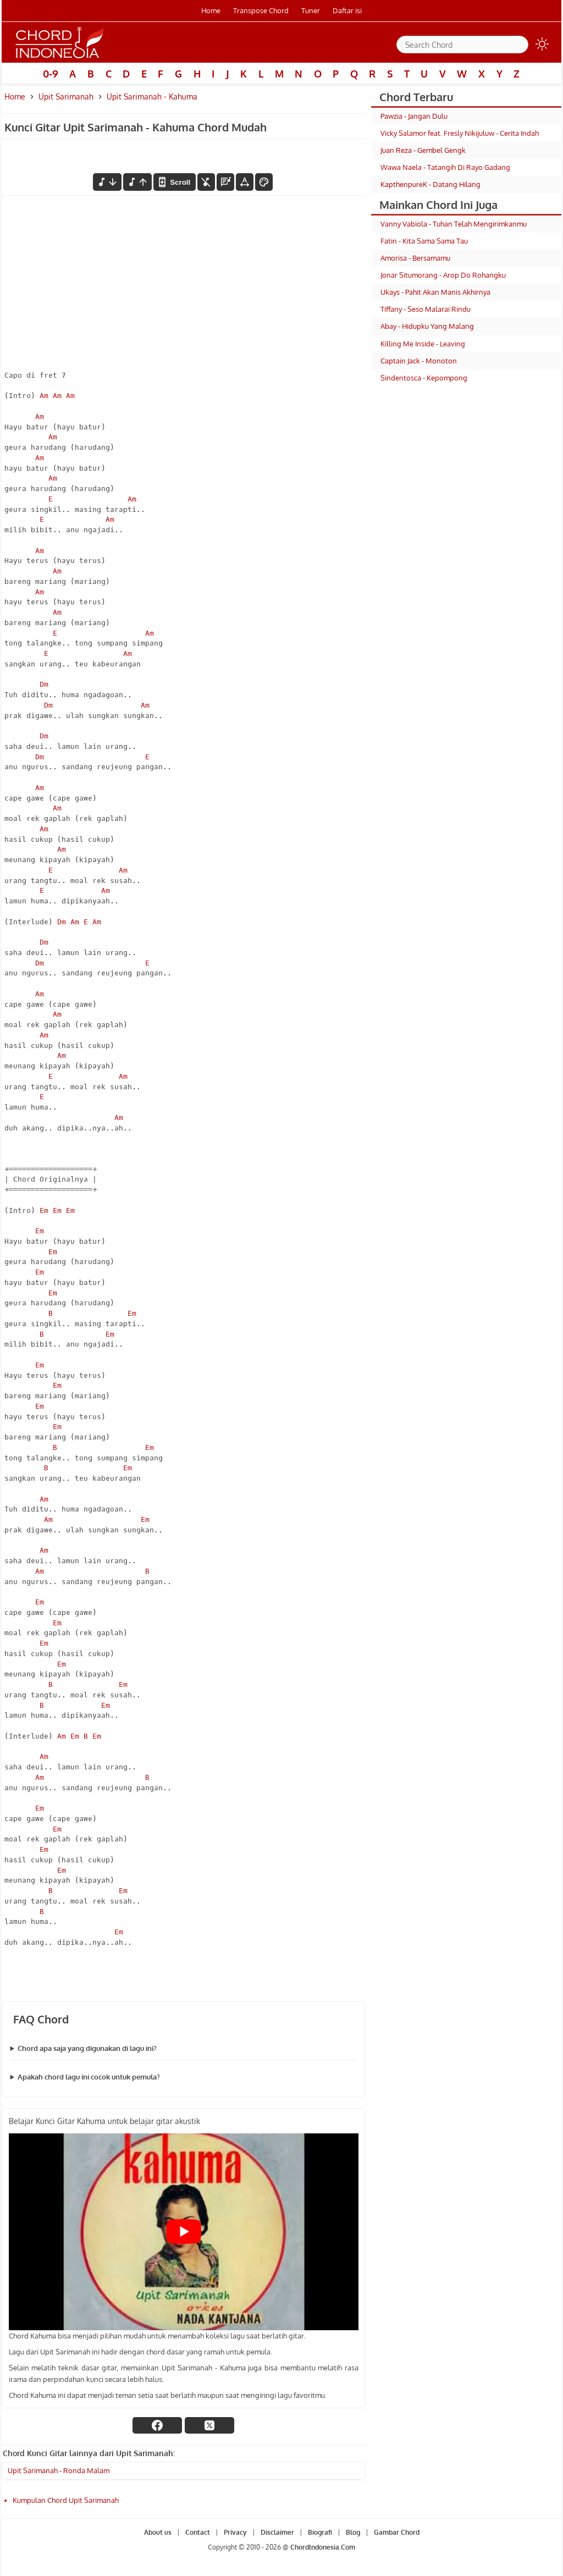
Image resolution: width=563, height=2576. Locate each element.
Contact (197, 2532)
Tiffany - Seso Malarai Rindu (425, 309)
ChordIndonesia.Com (322, 2547)
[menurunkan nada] (107, 182)
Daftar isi (347, 10)
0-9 (50, 74)
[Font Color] (264, 182)
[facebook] (157, 2425)
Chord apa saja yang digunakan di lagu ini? (87, 2048)
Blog (353, 2532)
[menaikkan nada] (137, 182)
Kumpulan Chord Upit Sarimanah (66, 2500)
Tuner (310, 10)
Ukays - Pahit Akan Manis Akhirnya (435, 292)
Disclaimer (277, 2532)
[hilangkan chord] (206, 182)
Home (210, 10)
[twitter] (209, 2425)
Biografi (320, 2532)
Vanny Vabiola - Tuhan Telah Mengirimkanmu (453, 223)
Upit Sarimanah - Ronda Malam (58, 2470)
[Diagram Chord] (225, 182)
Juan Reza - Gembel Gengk (423, 150)
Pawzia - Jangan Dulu (414, 116)
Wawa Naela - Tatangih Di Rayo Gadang (445, 167)
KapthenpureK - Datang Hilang (430, 184)
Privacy (235, 2532)
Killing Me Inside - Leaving (422, 343)
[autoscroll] (174, 182)
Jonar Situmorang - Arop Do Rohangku (443, 275)
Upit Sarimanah (65, 96)
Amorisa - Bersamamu (415, 257)
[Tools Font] (244, 182)
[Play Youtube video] (183, 2231)
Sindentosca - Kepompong (423, 377)
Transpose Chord (261, 10)
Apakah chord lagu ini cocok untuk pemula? (89, 2076)
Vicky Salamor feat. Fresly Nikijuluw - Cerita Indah (459, 133)
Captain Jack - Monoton (418, 360)
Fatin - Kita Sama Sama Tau (424, 240)
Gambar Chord (397, 2532)
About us (158, 2532)
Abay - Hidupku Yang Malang (427, 326)
